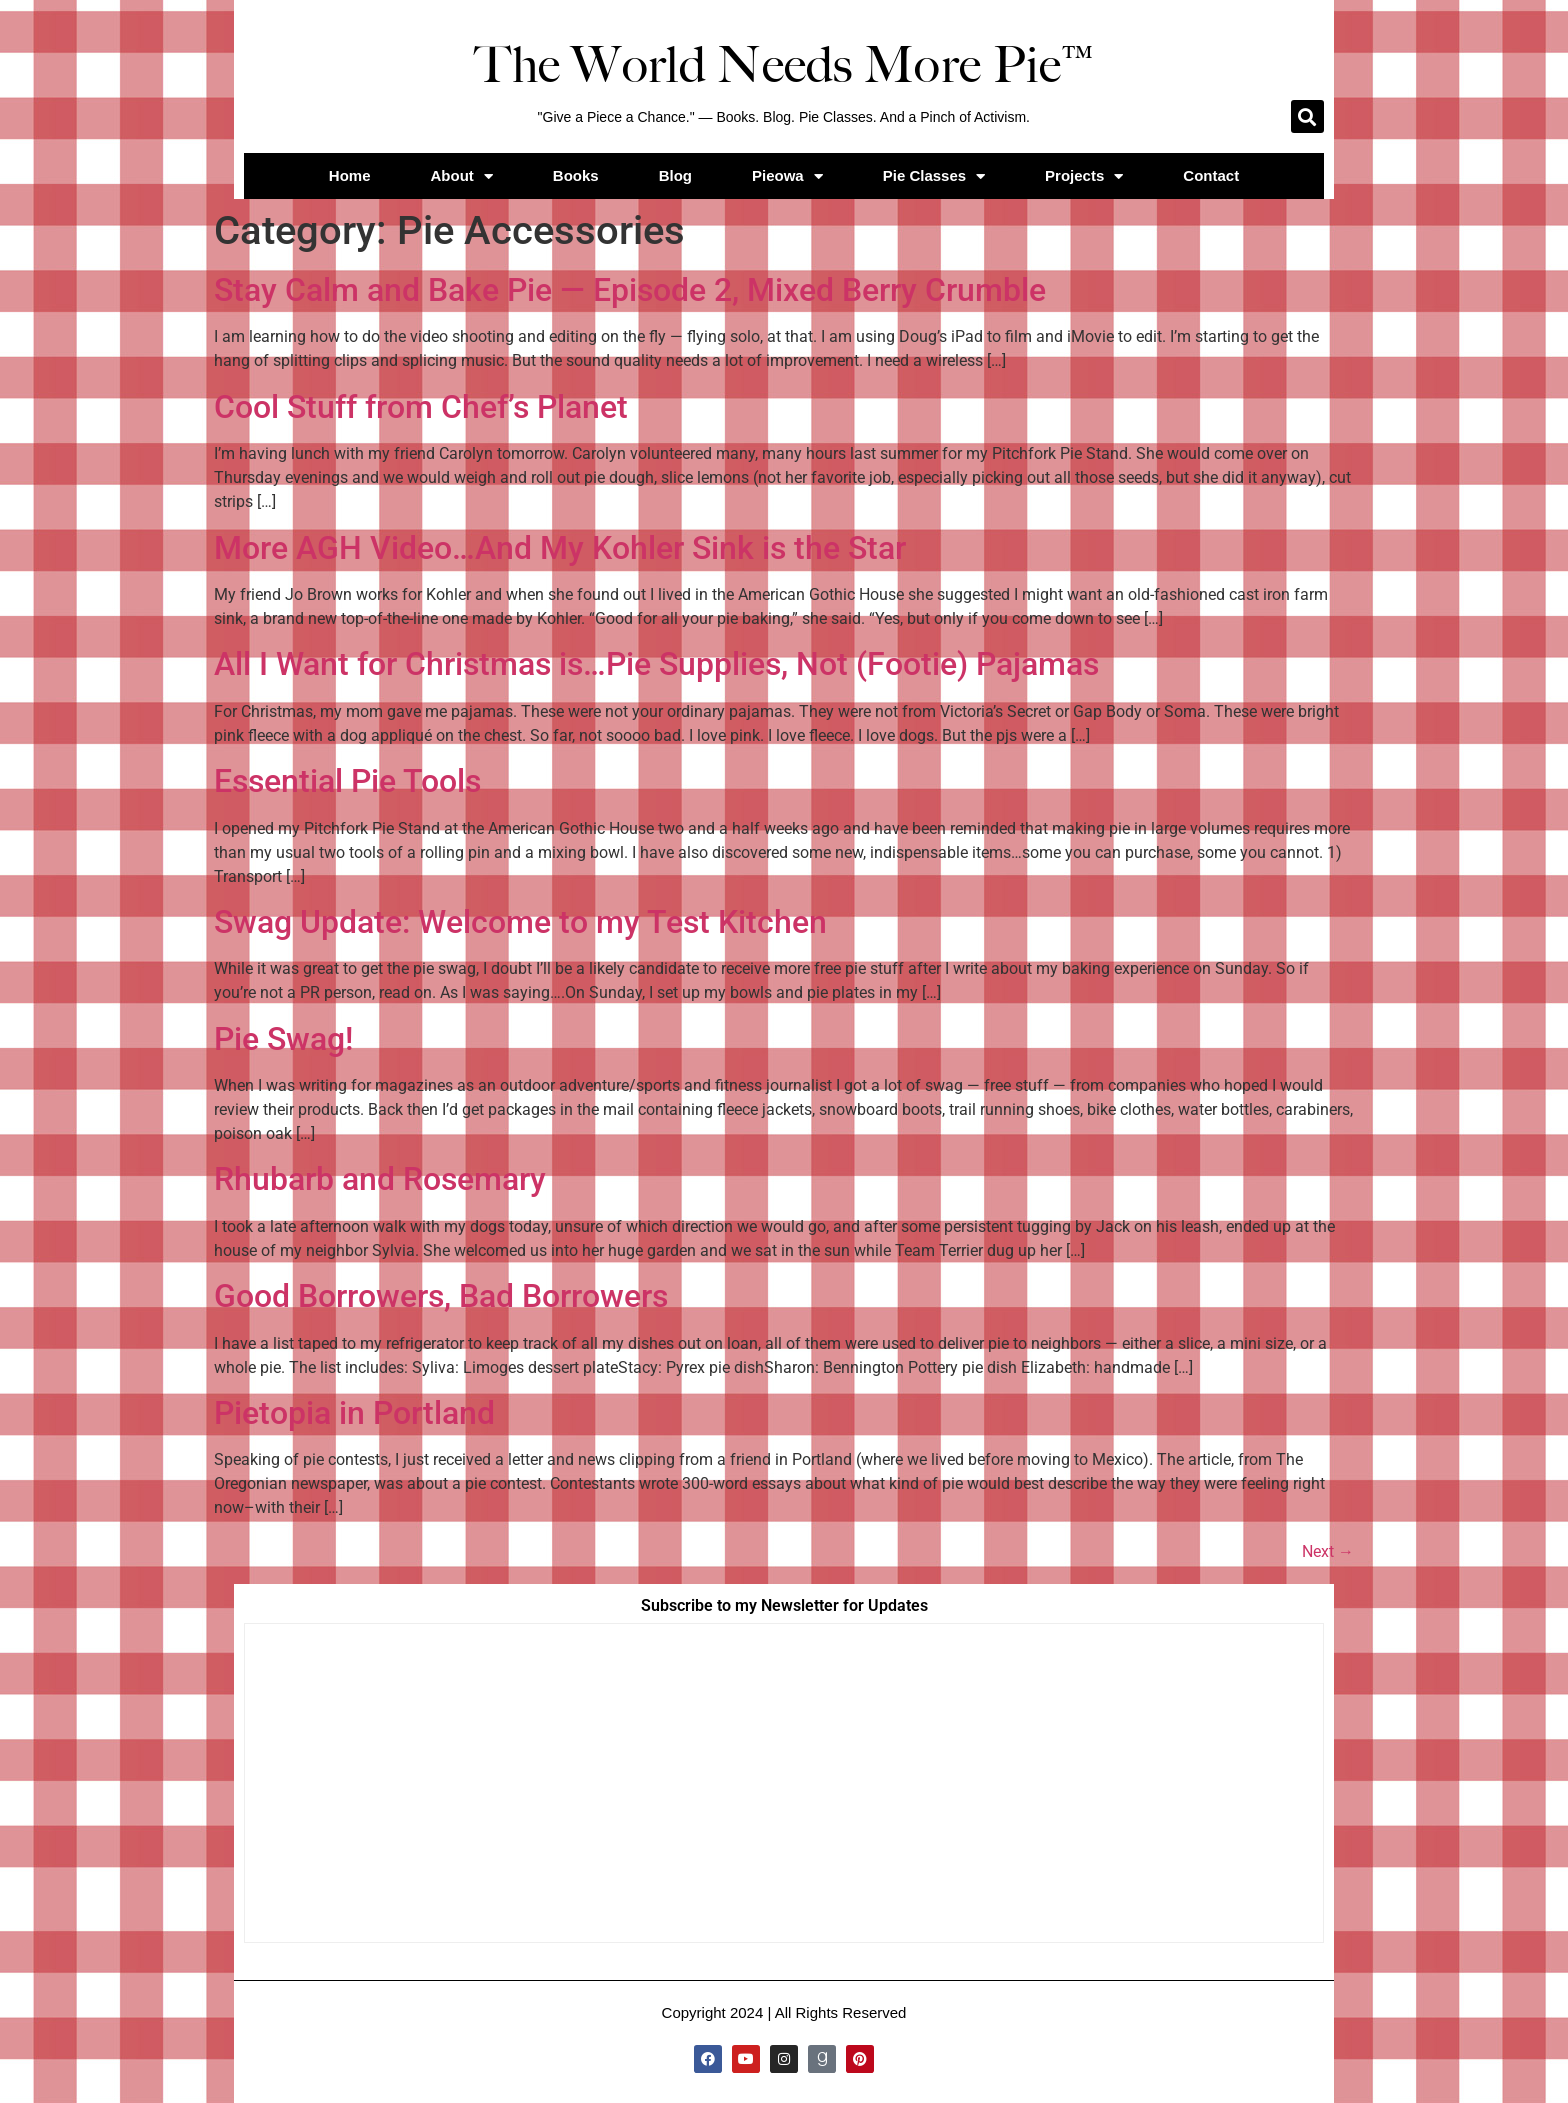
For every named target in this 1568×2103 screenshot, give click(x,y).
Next (1328, 1551)
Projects (1084, 176)
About (462, 176)
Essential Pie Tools (347, 781)
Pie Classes (934, 176)
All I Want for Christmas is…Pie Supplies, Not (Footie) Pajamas (656, 664)
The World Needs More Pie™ (784, 65)
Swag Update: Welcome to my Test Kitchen (520, 922)
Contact (1211, 175)
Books (576, 175)
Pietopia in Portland (354, 1413)
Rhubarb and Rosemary (380, 1179)
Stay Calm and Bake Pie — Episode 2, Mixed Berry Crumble (630, 290)
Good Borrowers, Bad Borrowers (441, 1296)
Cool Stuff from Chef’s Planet (421, 407)
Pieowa (787, 176)
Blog (675, 175)
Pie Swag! (283, 1039)
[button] (1307, 116)
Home (350, 175)
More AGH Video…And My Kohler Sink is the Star (560, 548)
